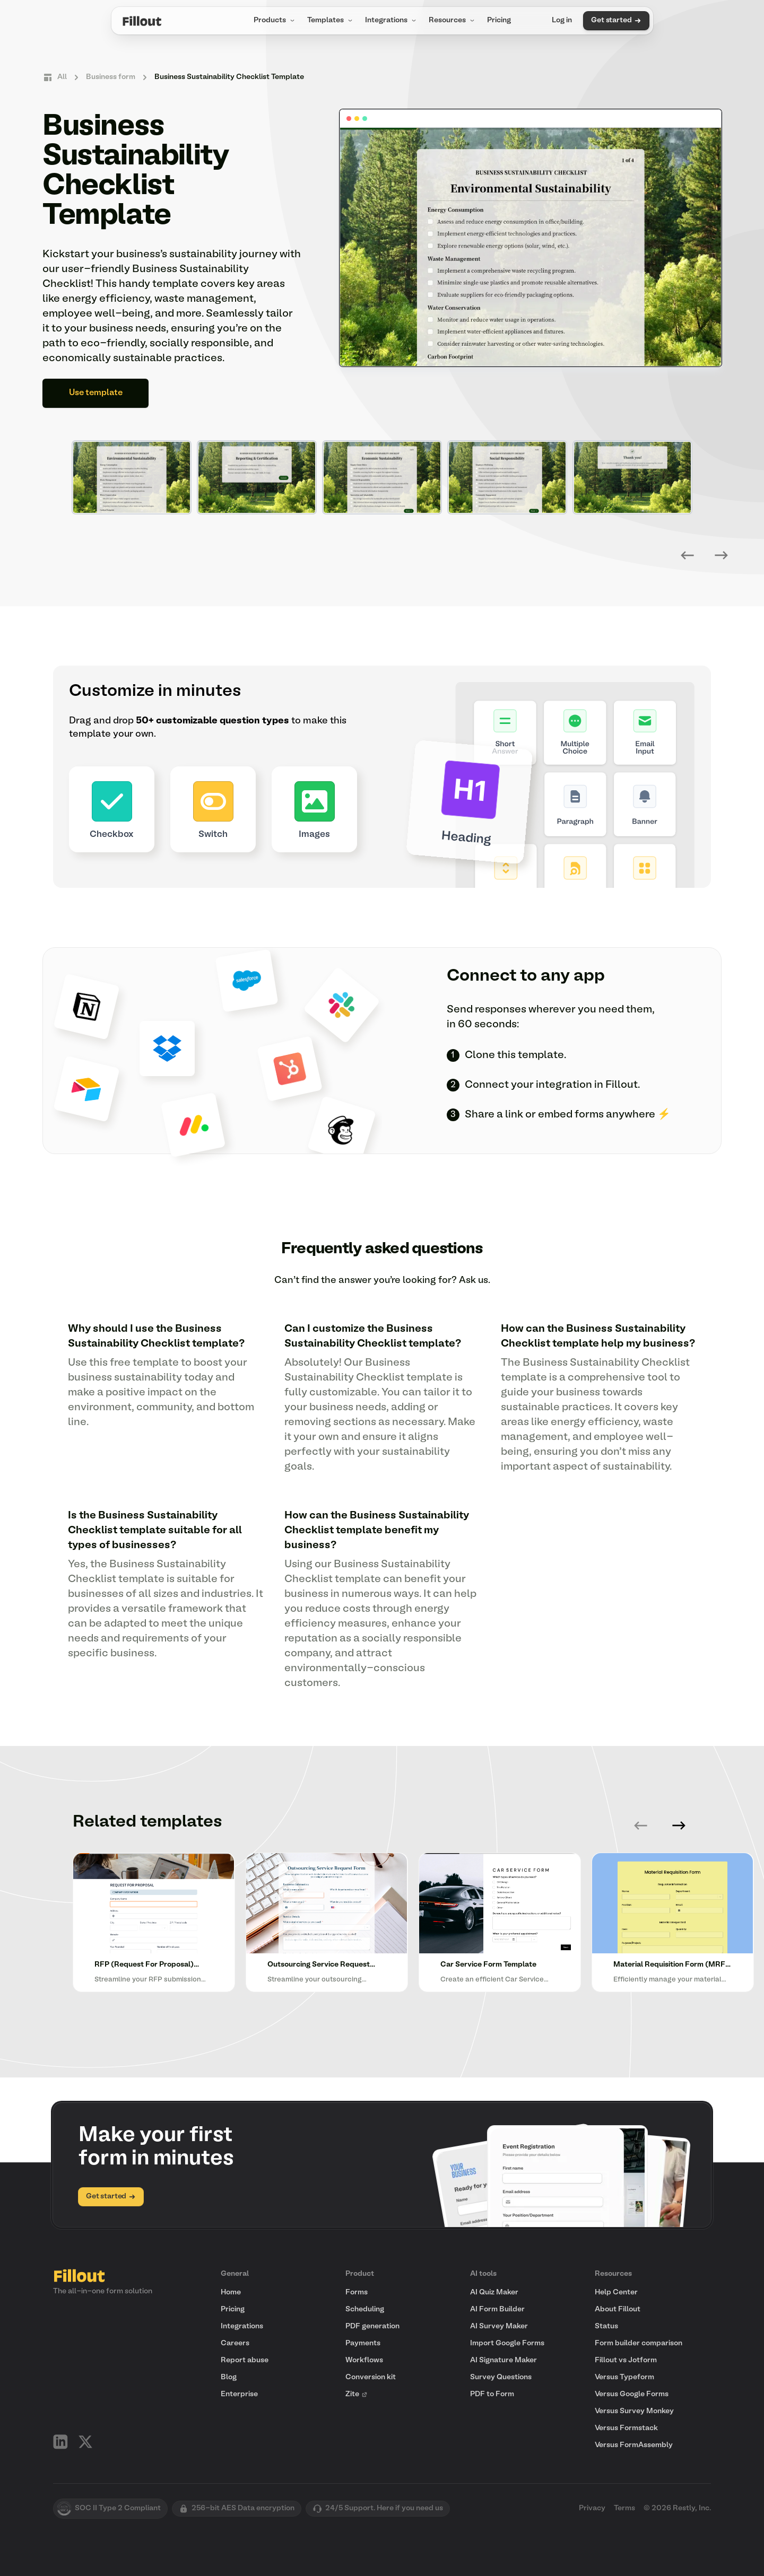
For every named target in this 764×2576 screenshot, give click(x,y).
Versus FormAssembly (634, 2445)
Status (606, 2326)
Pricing (499, 20)
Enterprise (239, 2394)
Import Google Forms (507, 2343)
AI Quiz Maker (494, 2292)
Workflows (364, 2360)
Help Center (616, 2292)
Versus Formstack (626, 2428)
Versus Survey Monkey (634, 2411)
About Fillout (617, 2309)
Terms (624, 2508)
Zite (356, 2394)
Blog (229, 2377)
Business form (110, 77)
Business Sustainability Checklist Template (229, 77)
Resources (452, 20)
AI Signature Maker (503, 2360)
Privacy (592, 2508)
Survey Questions (501, 2377)
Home (231, 2292)
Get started (616, 20)
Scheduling (364, 2309)
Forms (356, 2292)
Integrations (391, 20)
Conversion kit (370, 2377)
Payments (362, 2343)
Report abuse (244, 2360)
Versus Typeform (624, 2377)
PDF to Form (492, 2394)
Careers (235, 2343)
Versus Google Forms (631, 2394)
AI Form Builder (497, 2309)
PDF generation (372, 2326)
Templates (330, 20)
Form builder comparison (638, 2343)
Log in (562, 20)
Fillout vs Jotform (626, 2360)
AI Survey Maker (499, 2326)
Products (275, 20)
